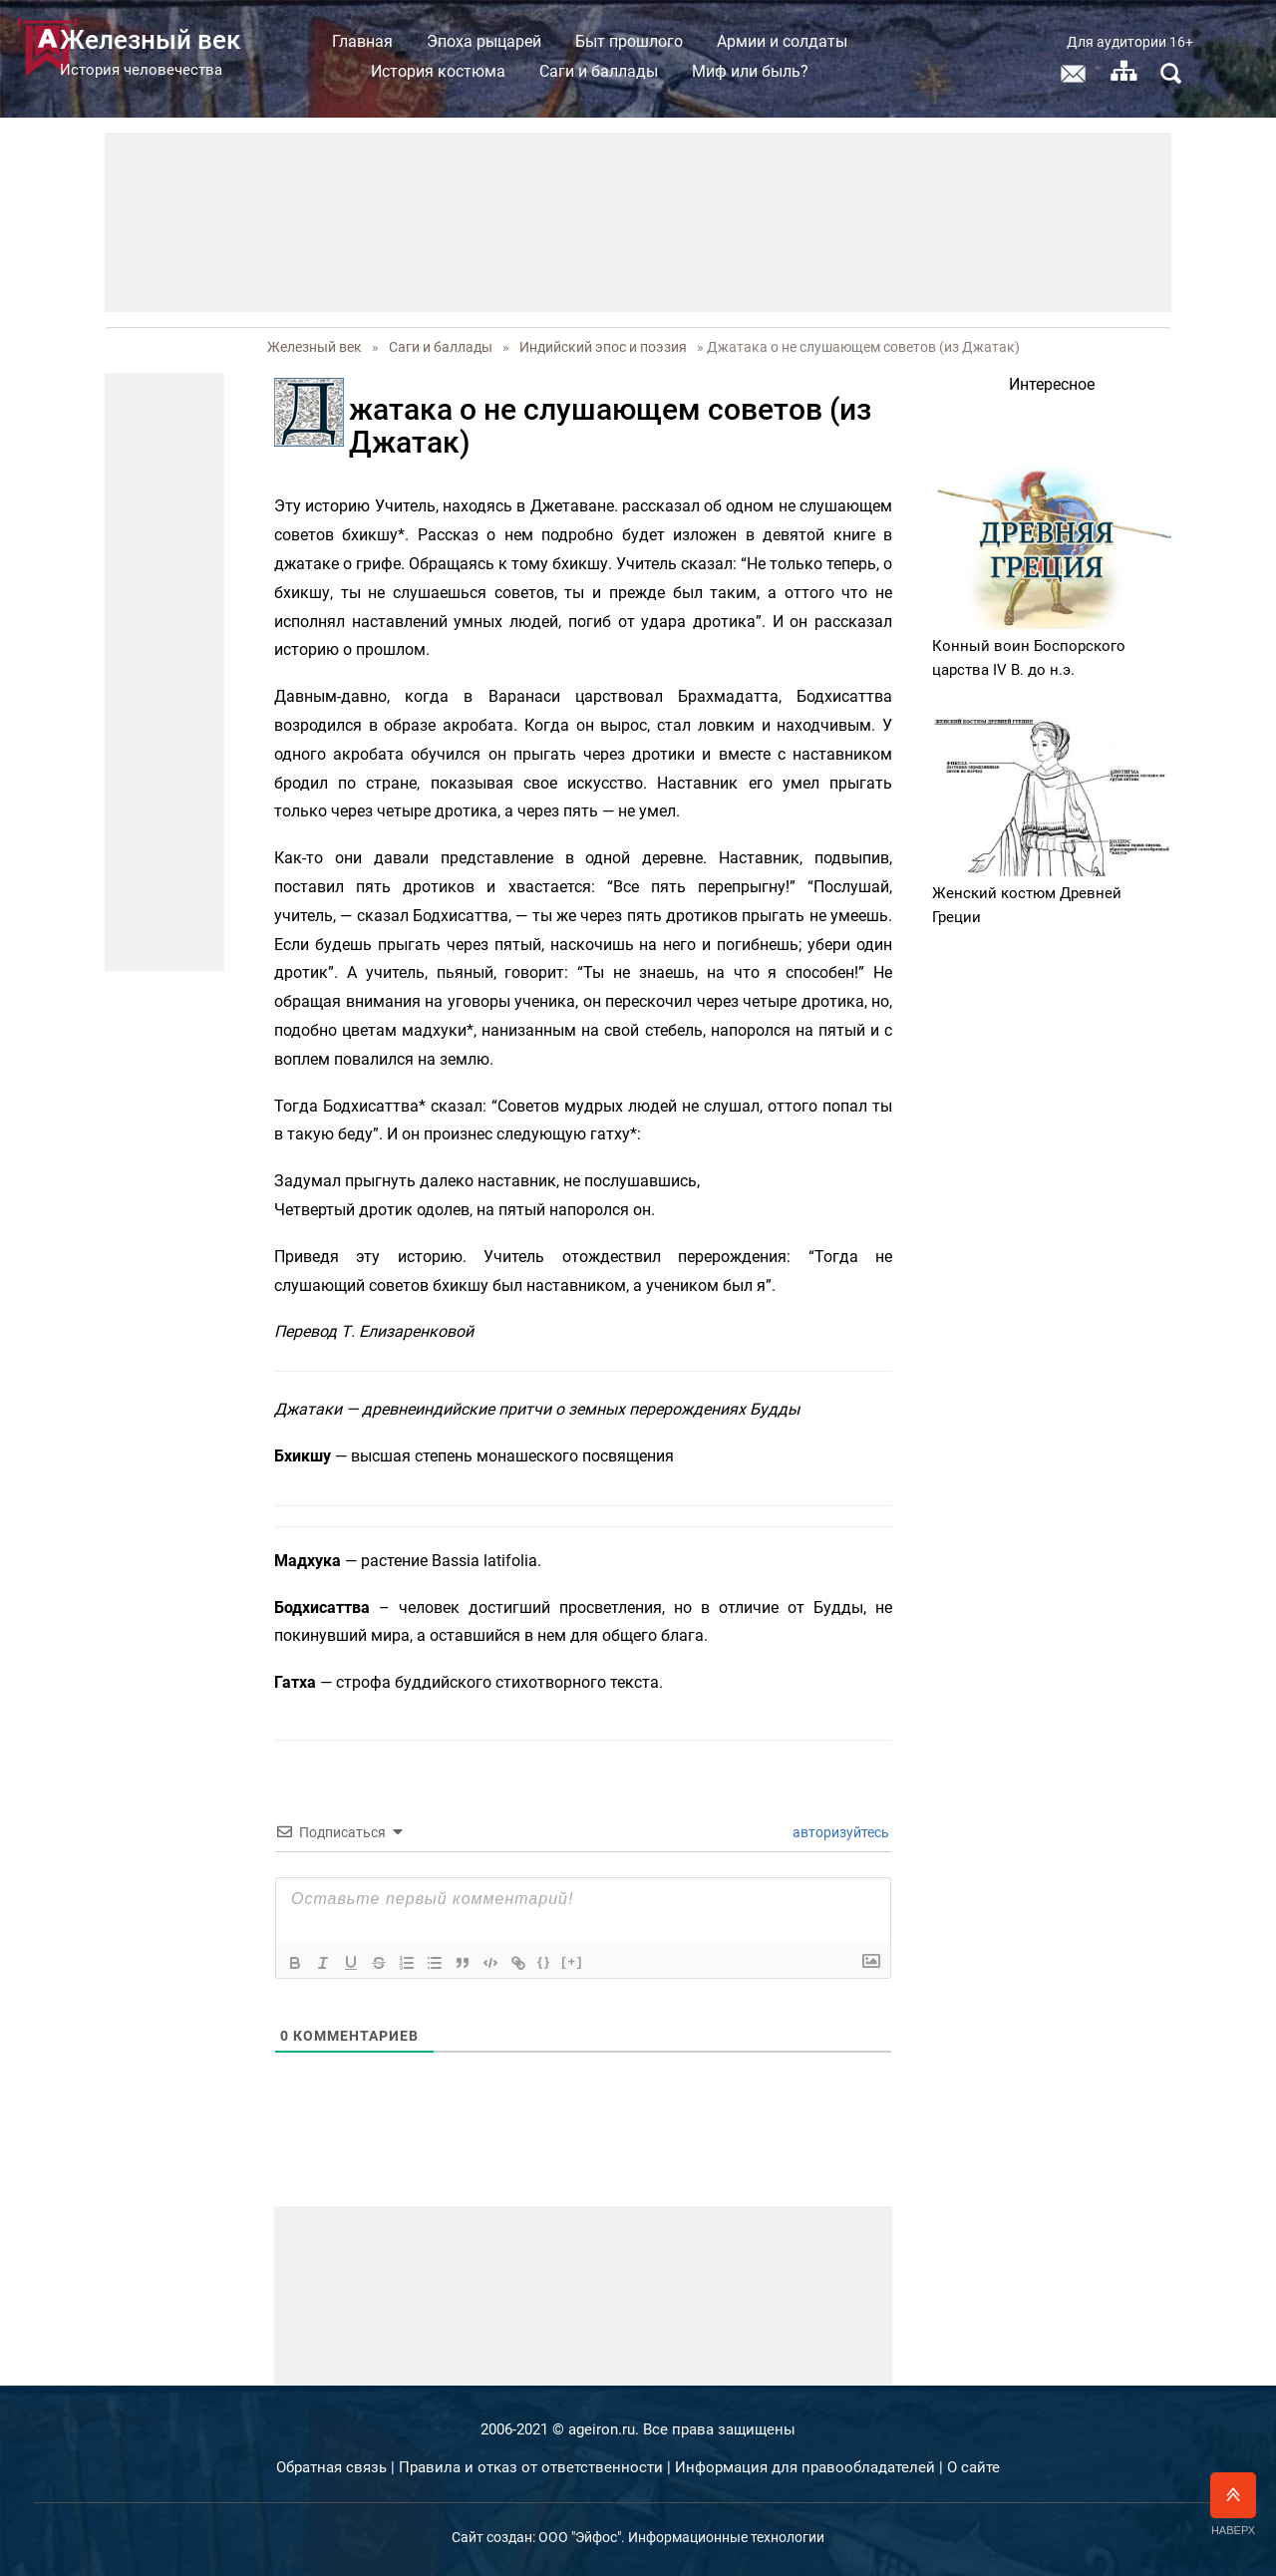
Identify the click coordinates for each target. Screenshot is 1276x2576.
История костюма (487, 71)
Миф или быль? (799, 71)
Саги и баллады (647, 71)
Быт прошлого (678, 41)
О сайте (973, 2467)
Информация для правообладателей (805, 2467)
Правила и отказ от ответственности (531, 2467)
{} (544, 1961)
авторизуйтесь (839, 1832)
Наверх (1233, 2504)
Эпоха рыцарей (533, 41)
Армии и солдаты (831, 41)
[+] (572, 1961)
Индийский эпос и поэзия (603, 347)
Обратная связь (331, 2467)
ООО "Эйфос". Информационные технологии (681, 2537)
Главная (411, 41)
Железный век (314, 347)
